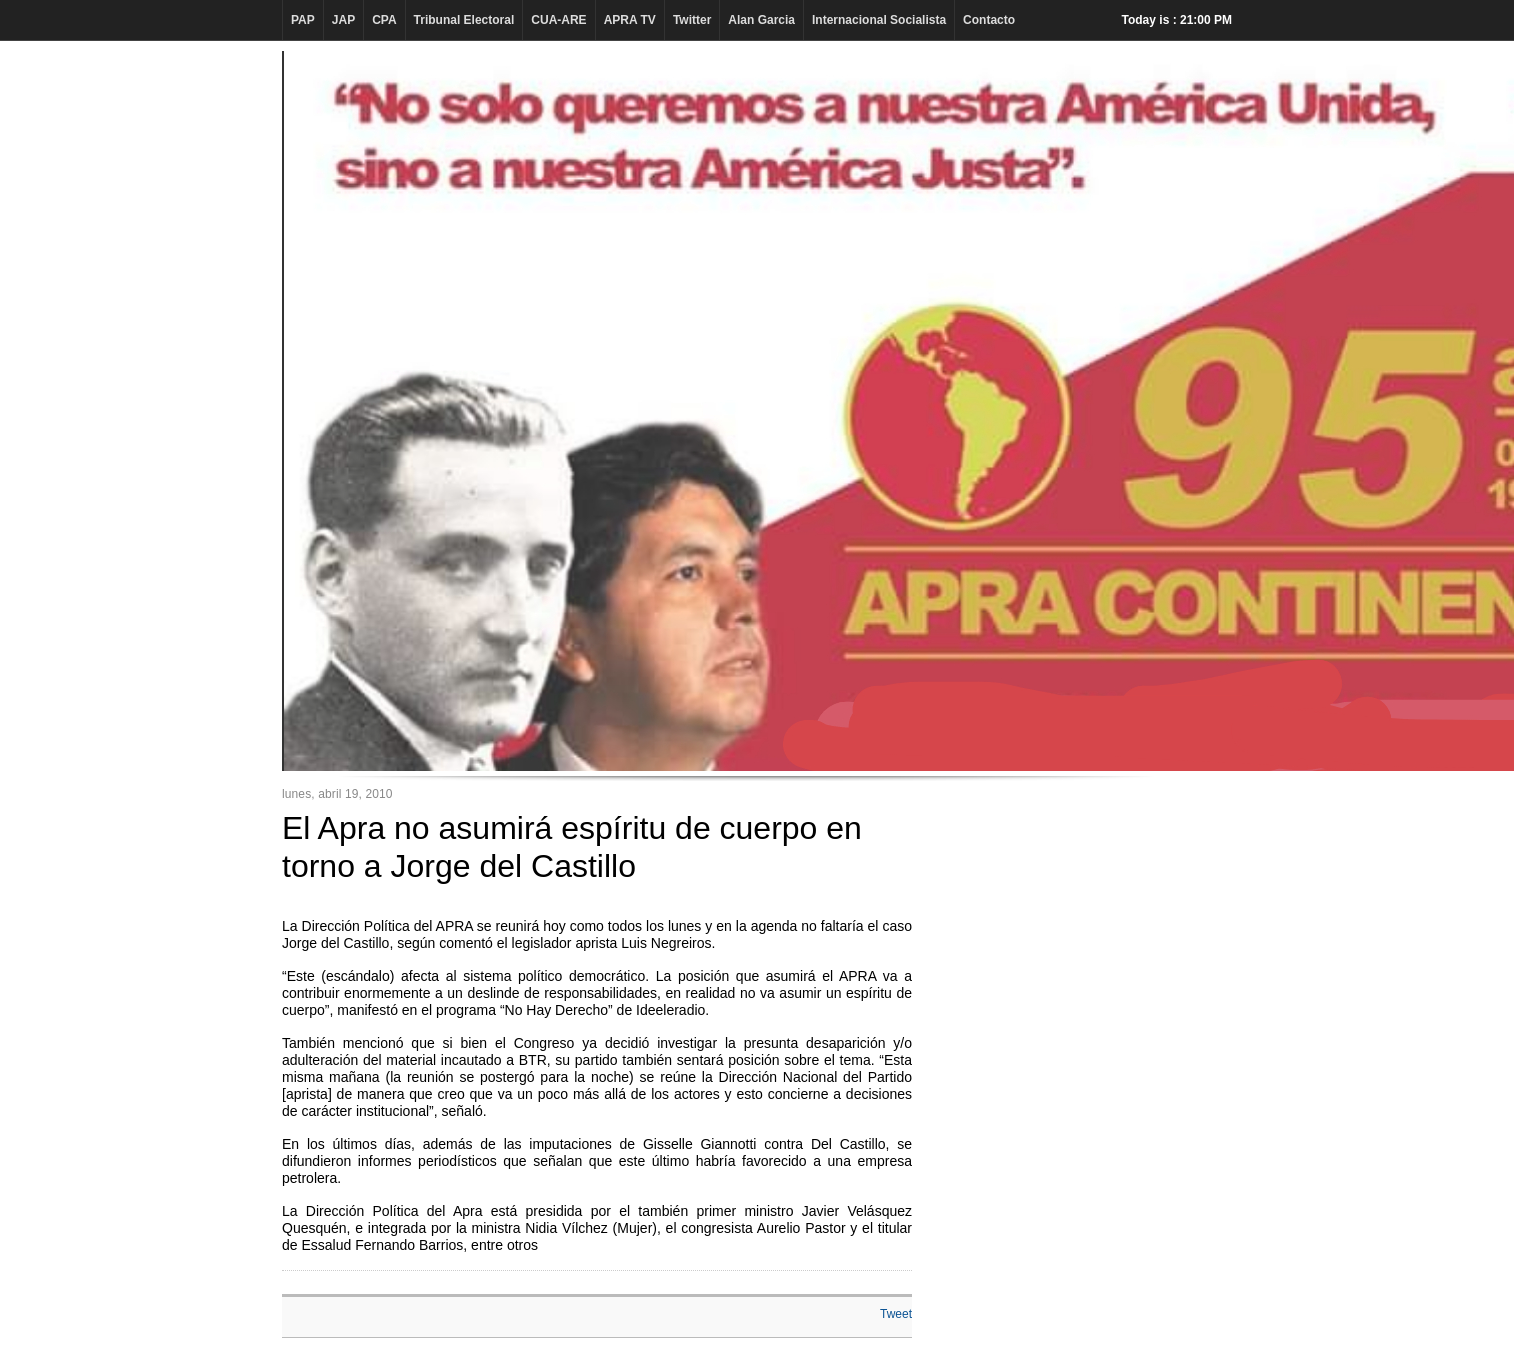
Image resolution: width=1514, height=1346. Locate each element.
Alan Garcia (761, 20)
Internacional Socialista (879, 20)
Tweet (896, 1314)
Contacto (989, 20)
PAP (303, 20)
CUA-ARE (558, 20)
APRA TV (630, 20)
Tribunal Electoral (464, 20)
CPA (384, 20)
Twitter (692, 20)
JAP (343, 20)
